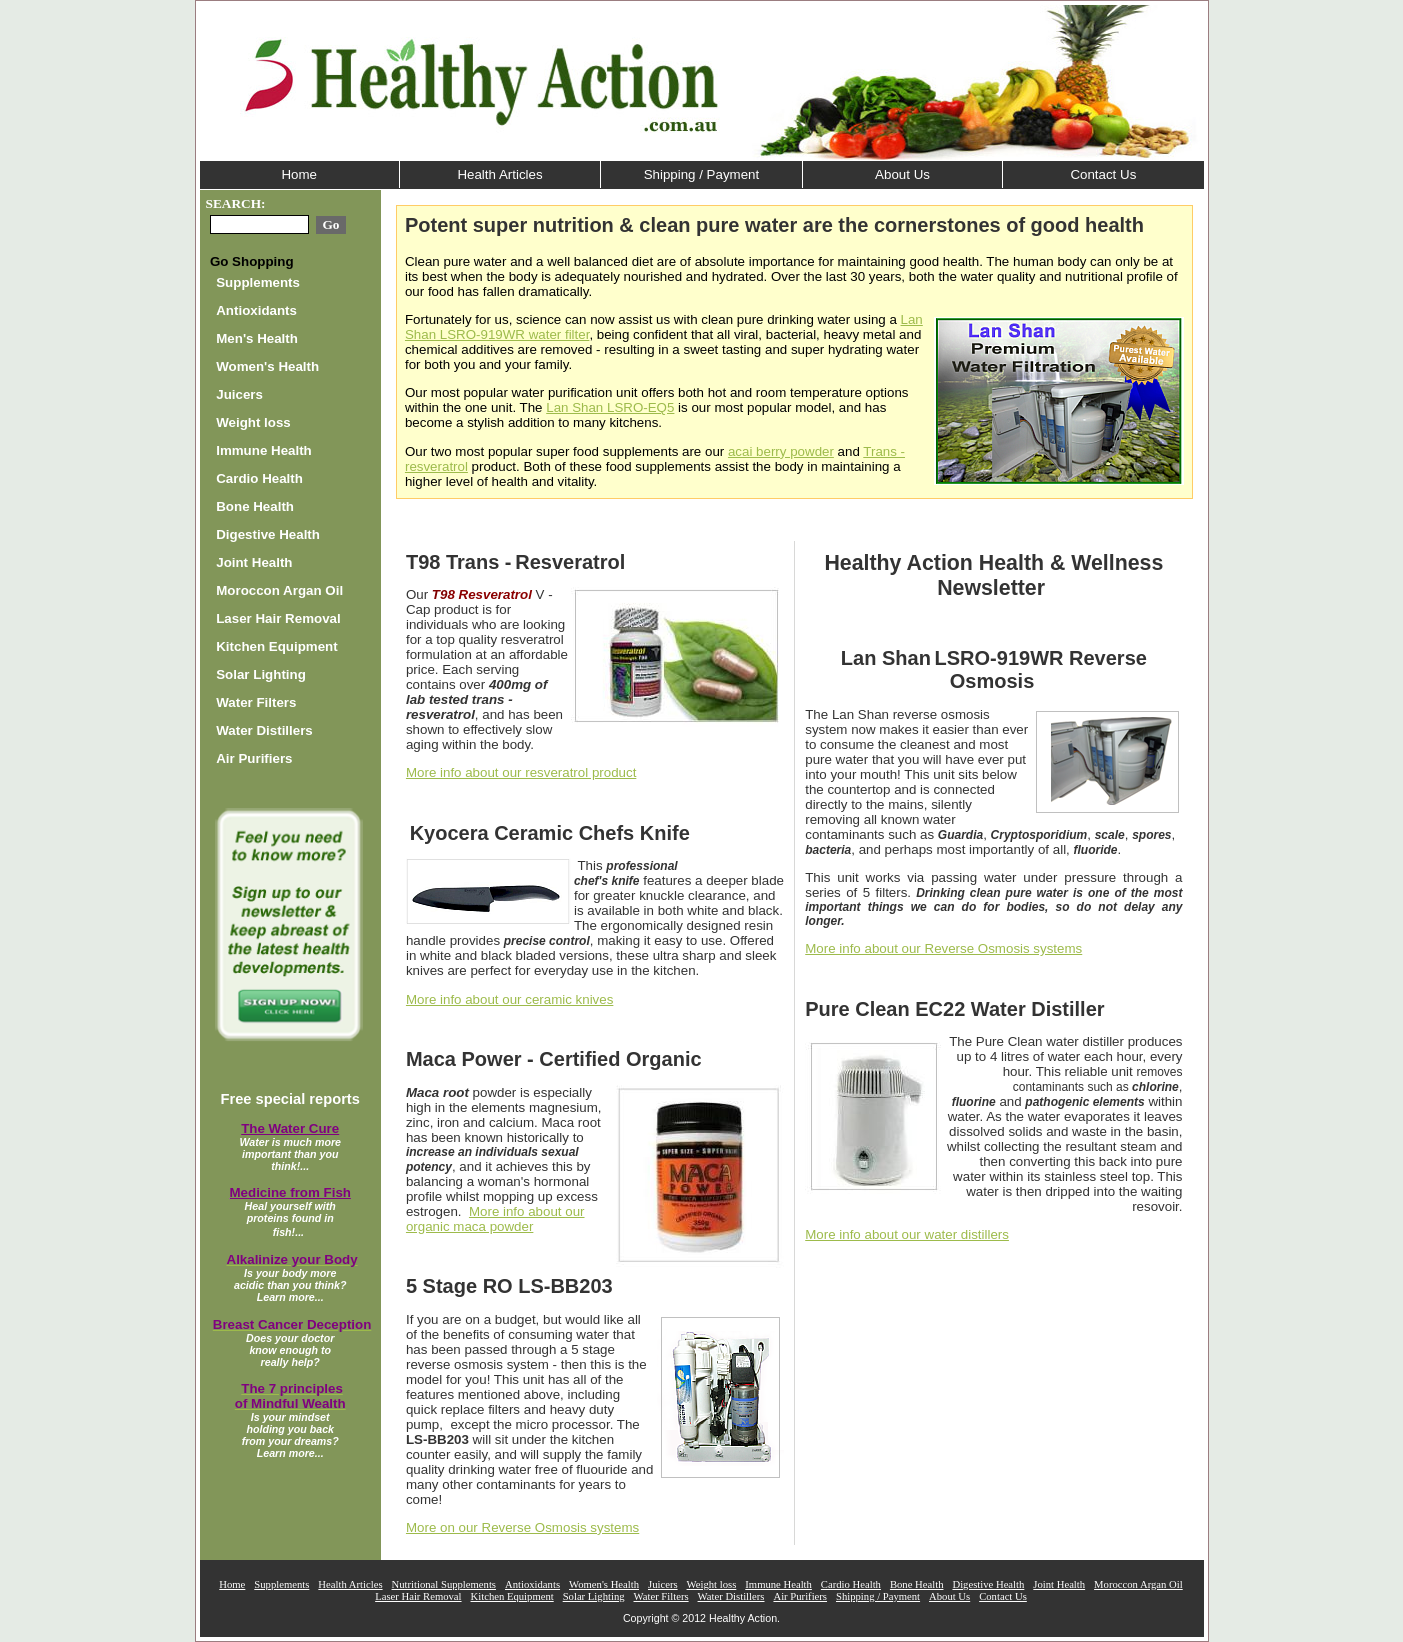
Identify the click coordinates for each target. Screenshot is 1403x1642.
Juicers (239, 394)
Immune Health (264, 450)
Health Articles (499, 174)
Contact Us (1103, 174)
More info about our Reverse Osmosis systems (943, 948)
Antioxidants (256, 310)
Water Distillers (264, 730)
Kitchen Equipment (276, 646)
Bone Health (255, 506)
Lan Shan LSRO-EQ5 (610, 407)
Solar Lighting (261, 674)
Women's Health (267, 366)
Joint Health (254, 562)
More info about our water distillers (907, 1234)
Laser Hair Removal (278, 618)
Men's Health (257, 338)
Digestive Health (268, 534)
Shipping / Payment (702, 174)
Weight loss (253, 422)
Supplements (258, 282)
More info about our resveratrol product (521, 772)
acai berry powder (781, 451)
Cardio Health (259, 478)
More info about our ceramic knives (509, 999)
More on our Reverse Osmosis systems (522, 1527)
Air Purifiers (254, 758)
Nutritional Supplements (444, 1584)
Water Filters (256, 702)
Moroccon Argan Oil (279, 590)
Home (299, 174)
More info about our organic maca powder (495, 1219)
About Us (902, 174)
